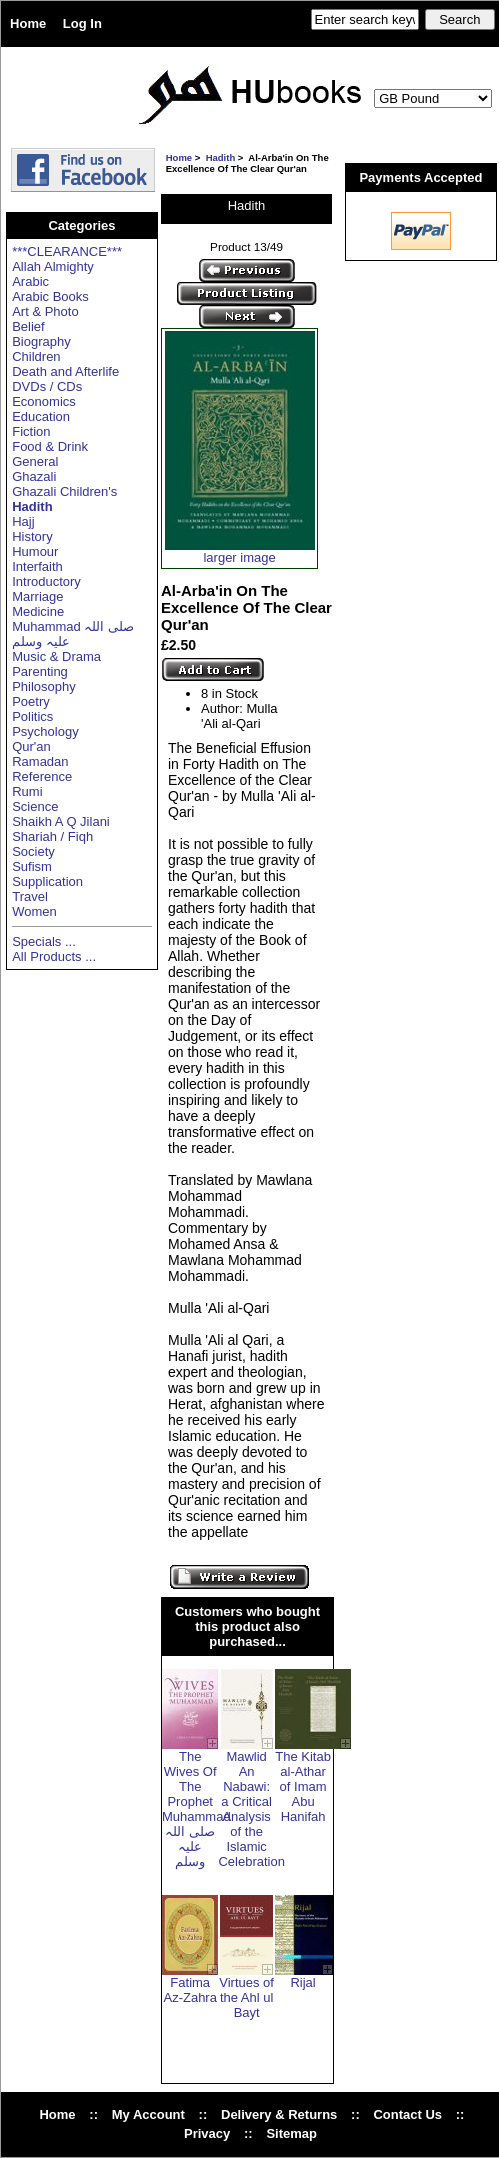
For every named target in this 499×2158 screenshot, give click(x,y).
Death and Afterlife (65, 371)
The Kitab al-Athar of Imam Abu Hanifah (303, 1786)
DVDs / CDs (47, 386)
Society (33, 851)
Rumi (27, 791)
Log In (82, 23)
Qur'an (31, 746)
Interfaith (37, 566)
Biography (41, 341)
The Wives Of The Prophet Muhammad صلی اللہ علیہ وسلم (196, 1809)
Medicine (38, 611)
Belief (28, 326)
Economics (44, 401)
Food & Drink (50, 446)
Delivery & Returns (279, 2114)
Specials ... (44, 941)
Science (35, 806)
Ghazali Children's (64, 491)
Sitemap (291, 2133)
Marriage (37, 596)
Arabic (30, 281)
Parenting (40, 671)
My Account (148, 2114)
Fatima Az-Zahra (189, 1990)
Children (36, 356)
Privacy (207, 2133)
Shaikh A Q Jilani (61, 821)
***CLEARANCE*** (67, 251)
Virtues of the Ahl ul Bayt (246, 1997)
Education (41, 416)
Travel (30, 896)
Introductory (46, 581)
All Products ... (54, 956)
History (32, 536)
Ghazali (34, 476)
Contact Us (407, 2114)
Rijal (302, 1982)
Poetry (31, 701)
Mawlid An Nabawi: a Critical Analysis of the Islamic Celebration (251, 1809)
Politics (32, 716)
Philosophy (44, 686)
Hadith (221, 157)
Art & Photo (45, 311)
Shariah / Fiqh (52, 836)
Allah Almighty (53, 266)
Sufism (32, 866)
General (35, 461)
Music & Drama (56, 656)
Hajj (23, 521)
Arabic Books (50, 296)
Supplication (47, 881)
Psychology (45, 731)
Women (34, 911)
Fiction (31, 431)
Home (28, 23)
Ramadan (40, 761)
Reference (42, 776)
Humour (35, 551)
